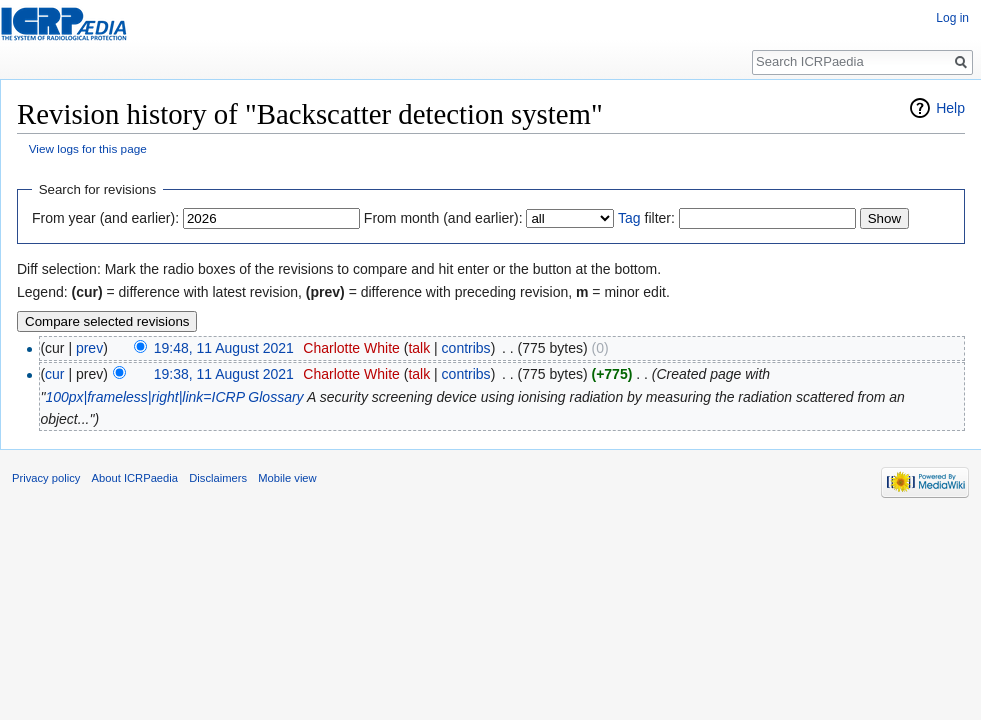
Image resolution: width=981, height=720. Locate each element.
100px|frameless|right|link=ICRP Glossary (174, 397)
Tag (629, 218)
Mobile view (287, 478)
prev (89, 348)
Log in (952, 18)
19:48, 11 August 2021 (224, 348)
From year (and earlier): (105, 218)
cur (54, 374)
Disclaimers (218, 478)
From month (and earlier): (443, 218)
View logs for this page (88, 148)
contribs (466, 348)
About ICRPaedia (135, 478)
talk (419, 348)
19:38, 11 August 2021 (224, 374)
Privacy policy (46, 478)
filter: (646, 218)
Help (950, 108)
